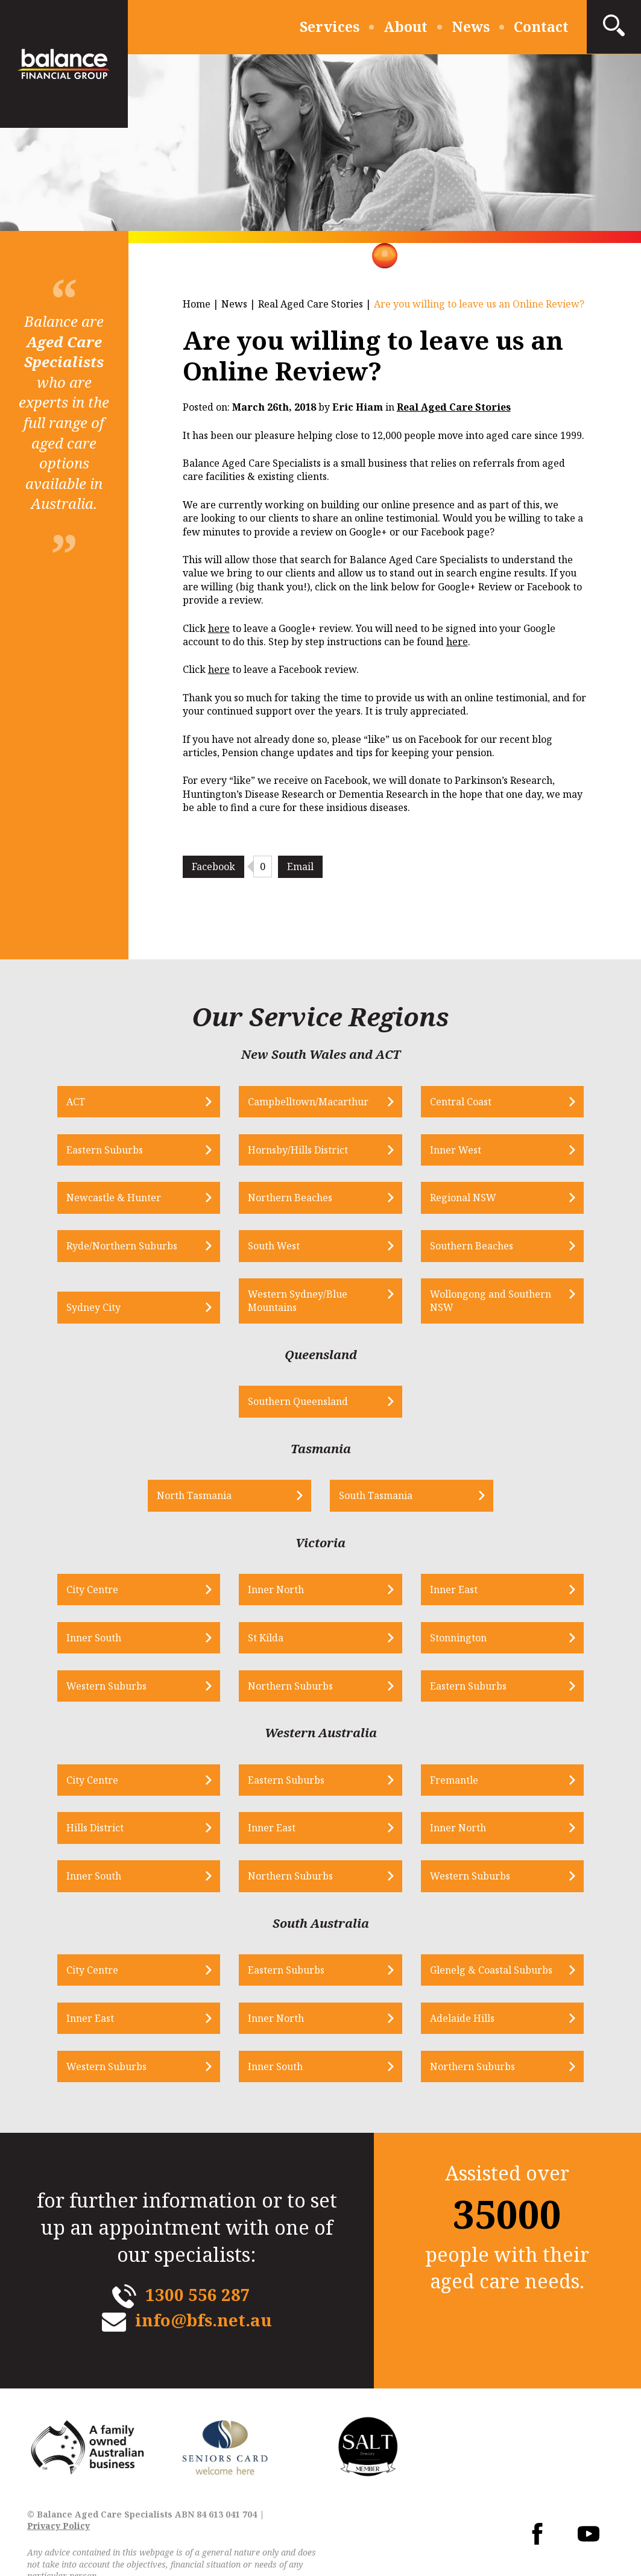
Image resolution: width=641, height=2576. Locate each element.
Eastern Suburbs (132, 1150)
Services (329, 26)
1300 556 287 (197, 2299)
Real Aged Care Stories (310, 304)
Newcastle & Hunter (141, 1198)
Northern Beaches (299, 1198)
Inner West (446, 1150)
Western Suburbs (134, 1689)
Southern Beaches (462, 1247)
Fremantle (445, 1783)
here (219, 628)
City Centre (120, 1592)
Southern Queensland (307, 1403)
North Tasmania (212, 1497)
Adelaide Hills (453, 2023)
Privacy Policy (58, 2531)
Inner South (121, 1640)
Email (300, 866)
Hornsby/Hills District (307, 1150)
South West (283, 1247)
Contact (541, 26)
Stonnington (449, 1640)
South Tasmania (376, 1497)
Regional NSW (454, 1198)
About (406, 26)
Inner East (445, 1592)
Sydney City (121, 1309)
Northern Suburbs (300, 1689)
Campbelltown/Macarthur (317, 1101)
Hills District (122, 1832)
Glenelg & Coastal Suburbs (482, 1974)
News (471, 26)
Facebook (213, 866)
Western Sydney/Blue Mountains (307, 1302)
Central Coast (451, 1101)
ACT (103, 1101)
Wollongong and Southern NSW (481, 1302)
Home (196, 304)
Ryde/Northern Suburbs (149, 1247)
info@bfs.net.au (203, 2325)
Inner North (285, 1592)
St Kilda (275, 1640)
